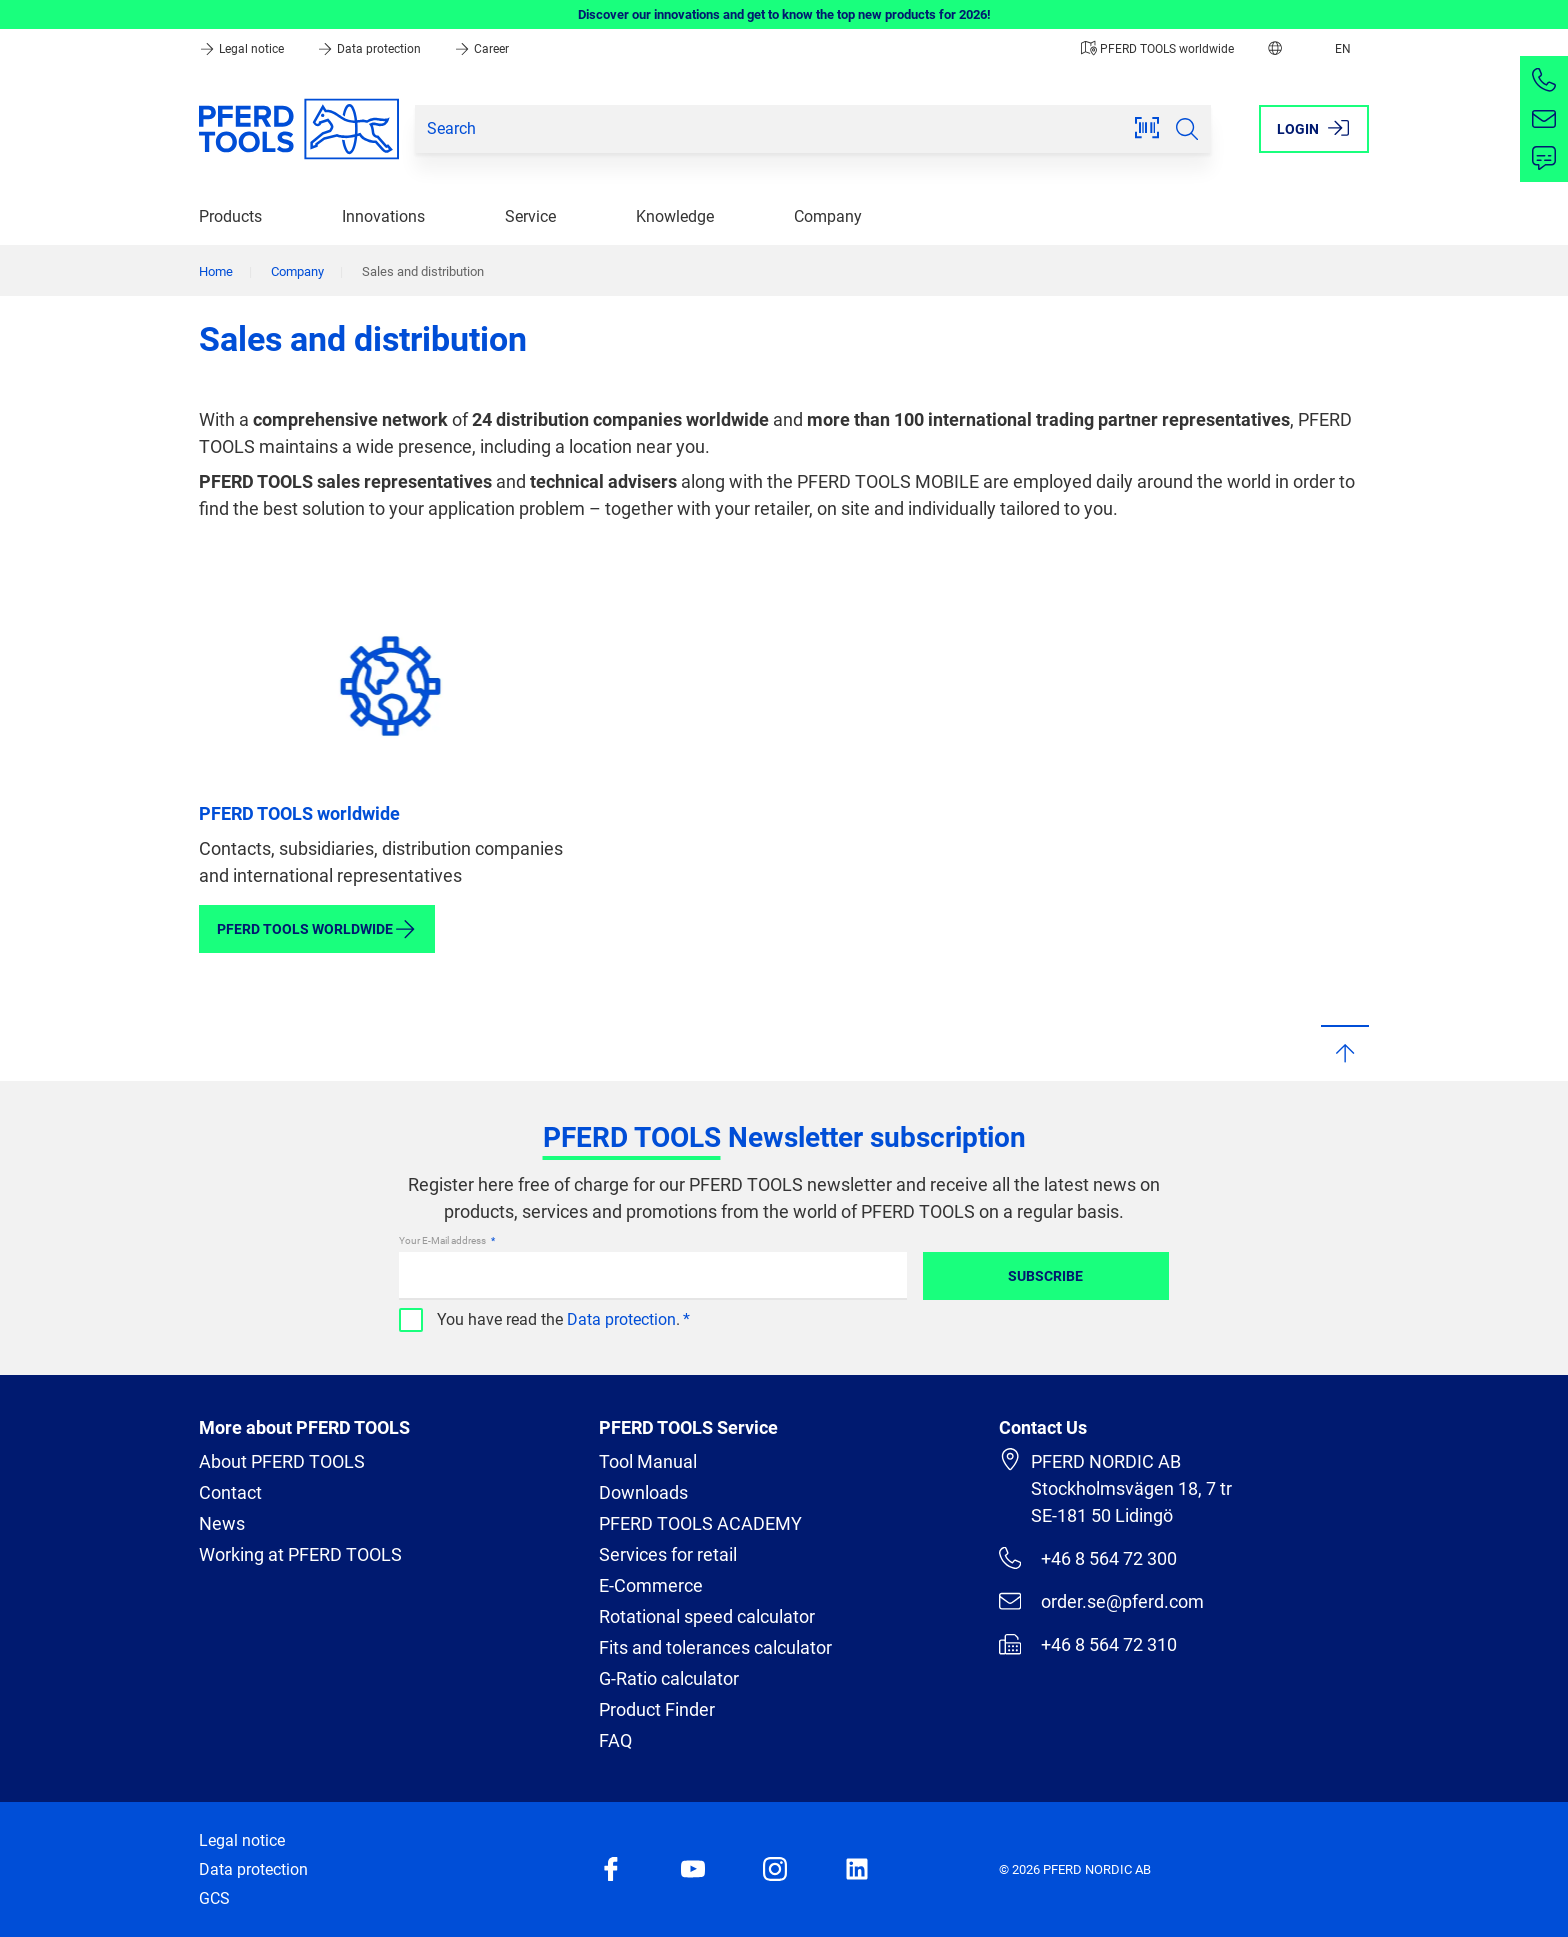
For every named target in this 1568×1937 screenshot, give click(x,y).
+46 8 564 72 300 (1088, 1558)
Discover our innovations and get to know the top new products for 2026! (784, 14)
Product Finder (657, 1709)
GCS (214, 1898)
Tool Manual (648, 1461)
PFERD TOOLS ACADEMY (700, 1523)
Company (828, 216)
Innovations (383, 216)
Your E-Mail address (443, 1240)
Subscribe (1045, 1276)
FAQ (615, 1740)
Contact (230, 1492)
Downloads (643, 1492)
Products (230, 216)
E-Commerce (651, 1585)
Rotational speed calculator (707, 1616)
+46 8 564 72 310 (1088, 1644)
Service (530, 216)
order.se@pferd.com (1101, 1601)
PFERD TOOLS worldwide (1157, 49)
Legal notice (243, 49)
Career (481, 49)
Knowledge (675, 216)
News (222, 1523)
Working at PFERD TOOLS (300, 1554)
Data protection (370, 49)
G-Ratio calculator (669, 1678)
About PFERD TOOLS (282, 1461)
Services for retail (668, 1554)
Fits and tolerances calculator (715, 1647)
